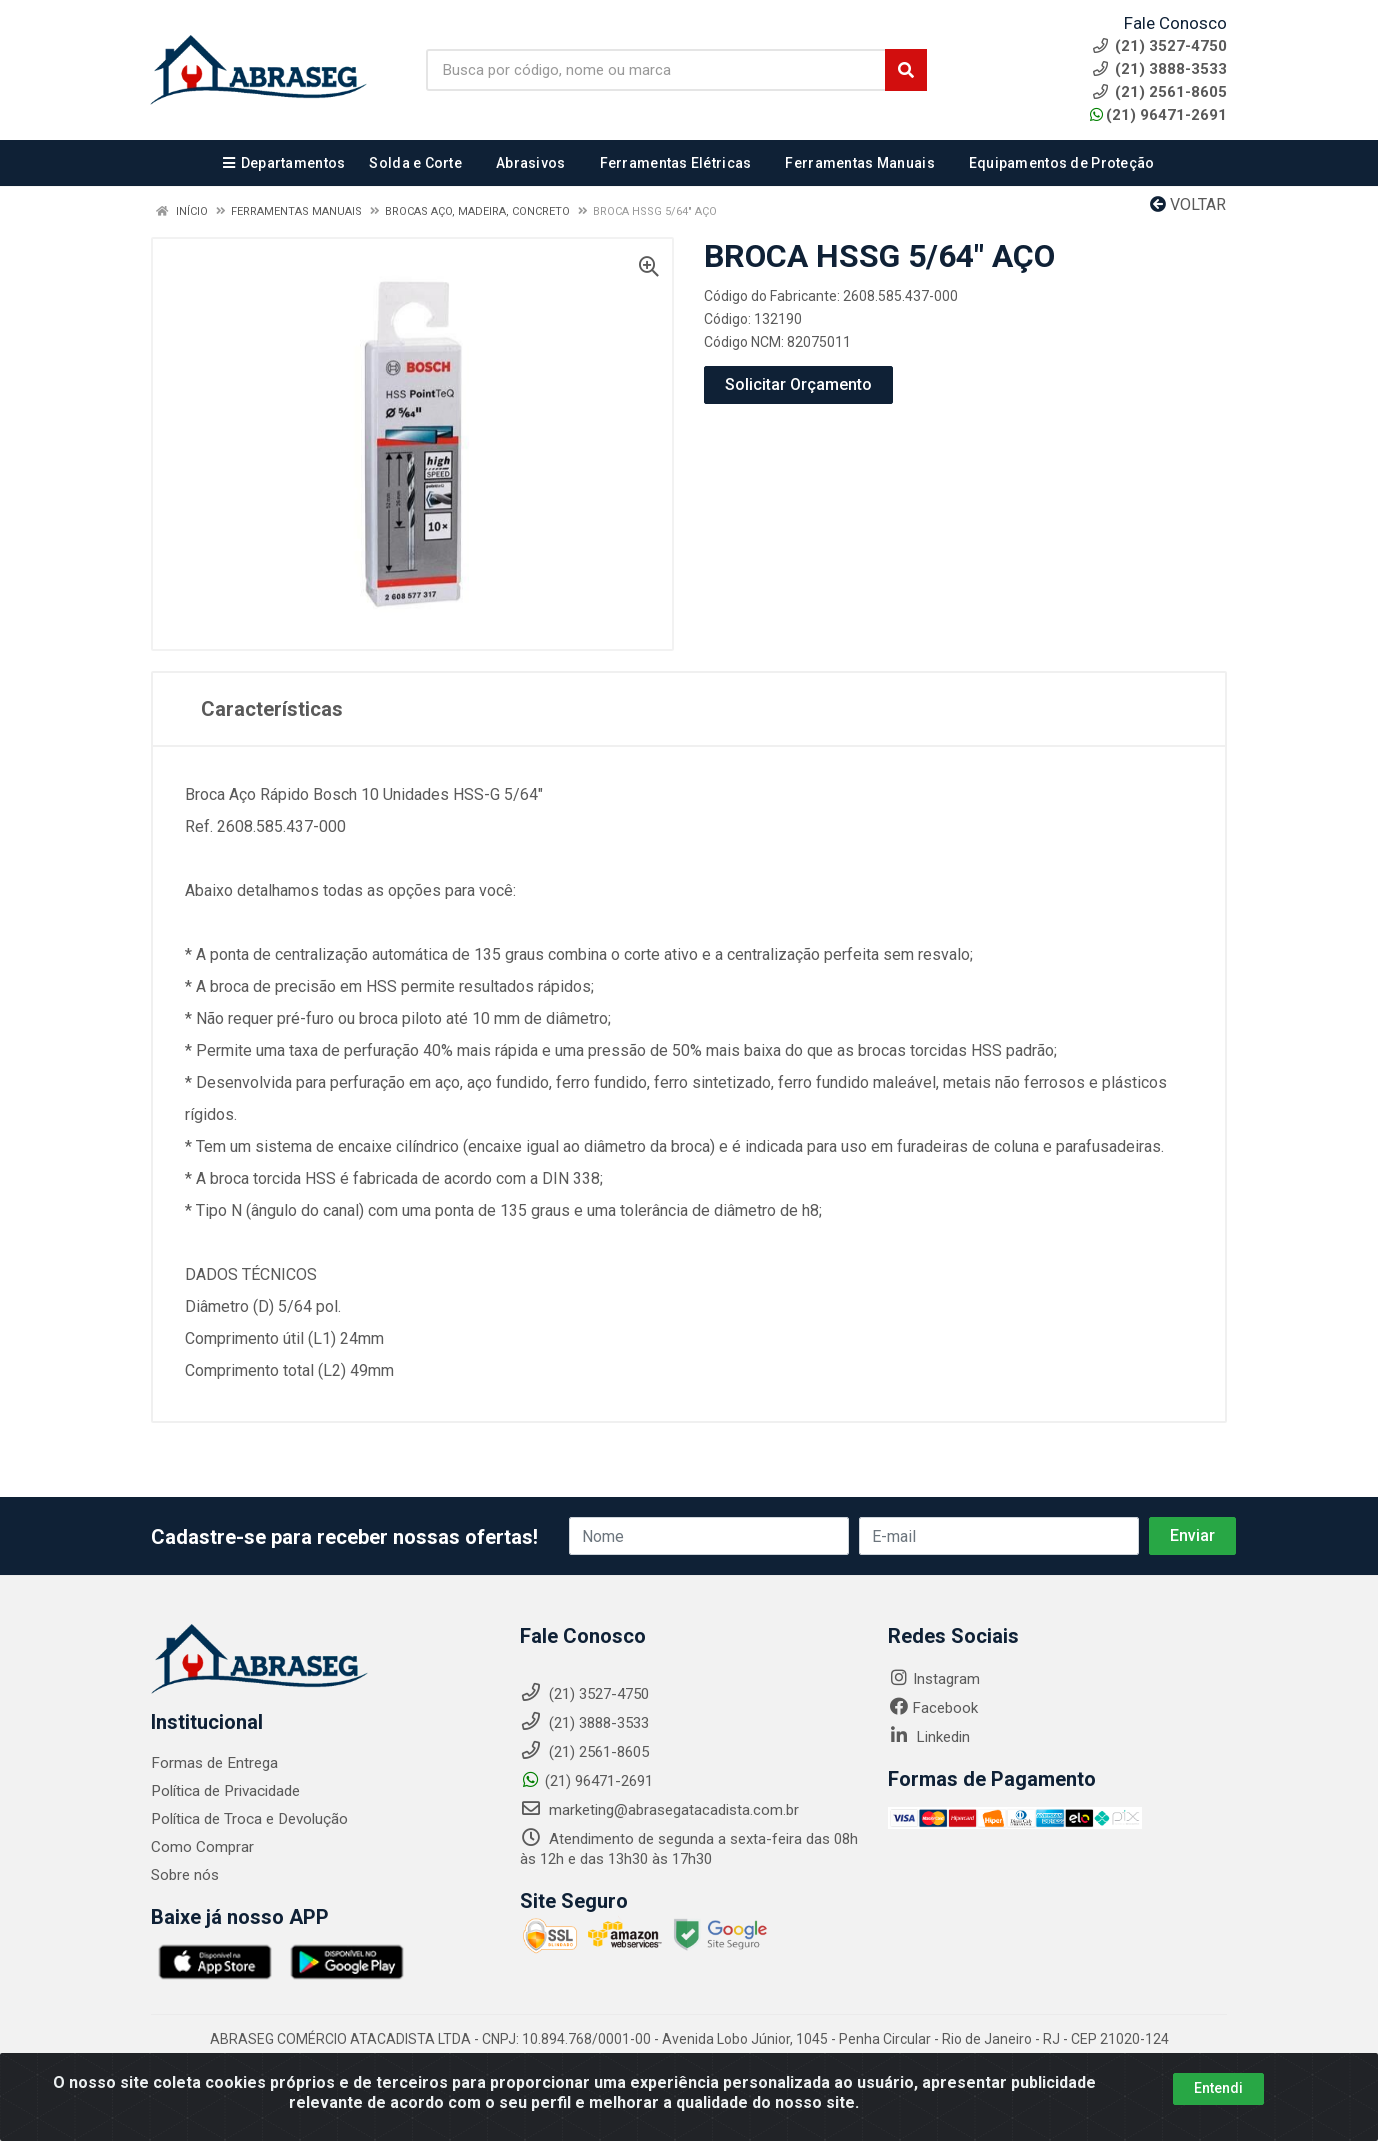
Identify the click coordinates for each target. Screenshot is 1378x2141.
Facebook (933, 1708)
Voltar (1188, 204)
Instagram (934, 1679)
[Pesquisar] (906, 70)
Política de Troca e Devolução (248, 1819)
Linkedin (929, 1737)
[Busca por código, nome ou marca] (656, 70)
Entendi (1218, 2088)
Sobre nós (185, 1875)
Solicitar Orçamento (798, 384)
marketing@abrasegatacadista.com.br (659, 1810)
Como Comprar (202, 1847)
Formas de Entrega (213, 1763)
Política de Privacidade (224, 1791)
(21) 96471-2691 (1158, 115)
